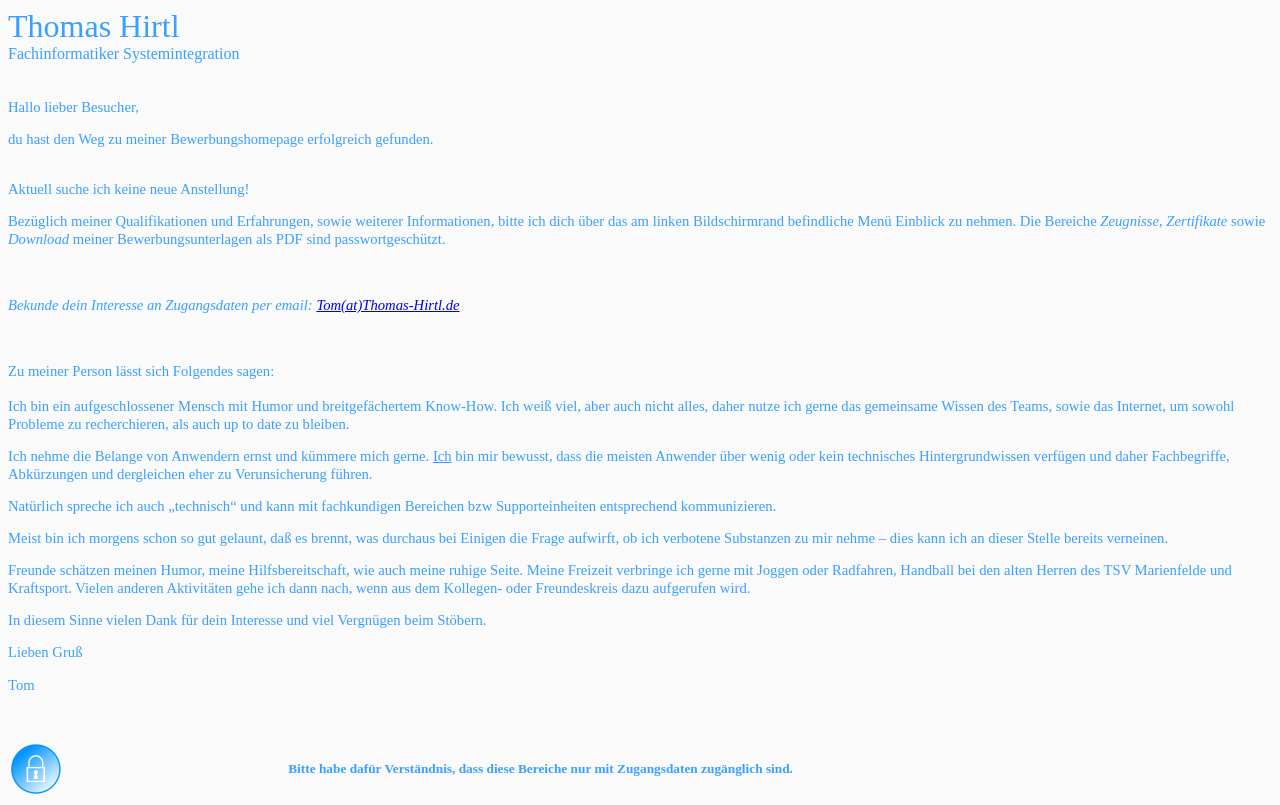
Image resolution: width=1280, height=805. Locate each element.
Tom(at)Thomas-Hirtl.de (387, 305)
